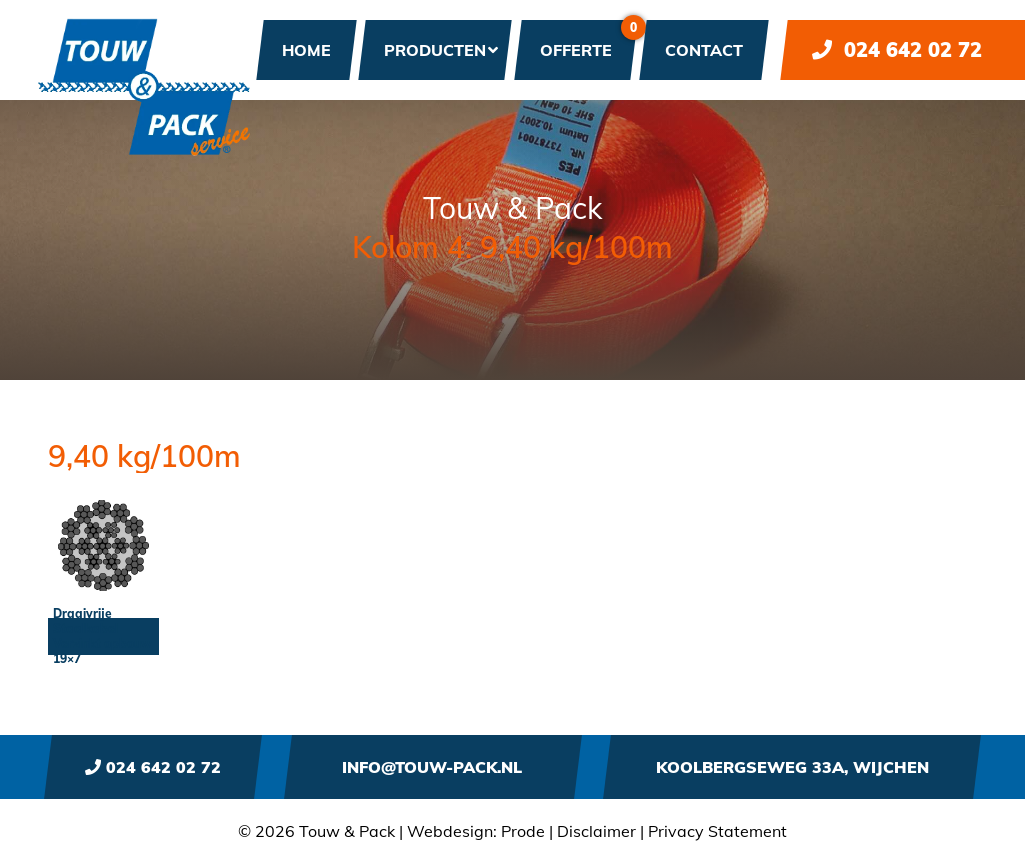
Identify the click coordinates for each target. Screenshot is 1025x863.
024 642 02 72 (897, 49)
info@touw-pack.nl (432, 767)
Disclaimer (596, 831)
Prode (523, 831)
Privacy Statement (717, 831)
